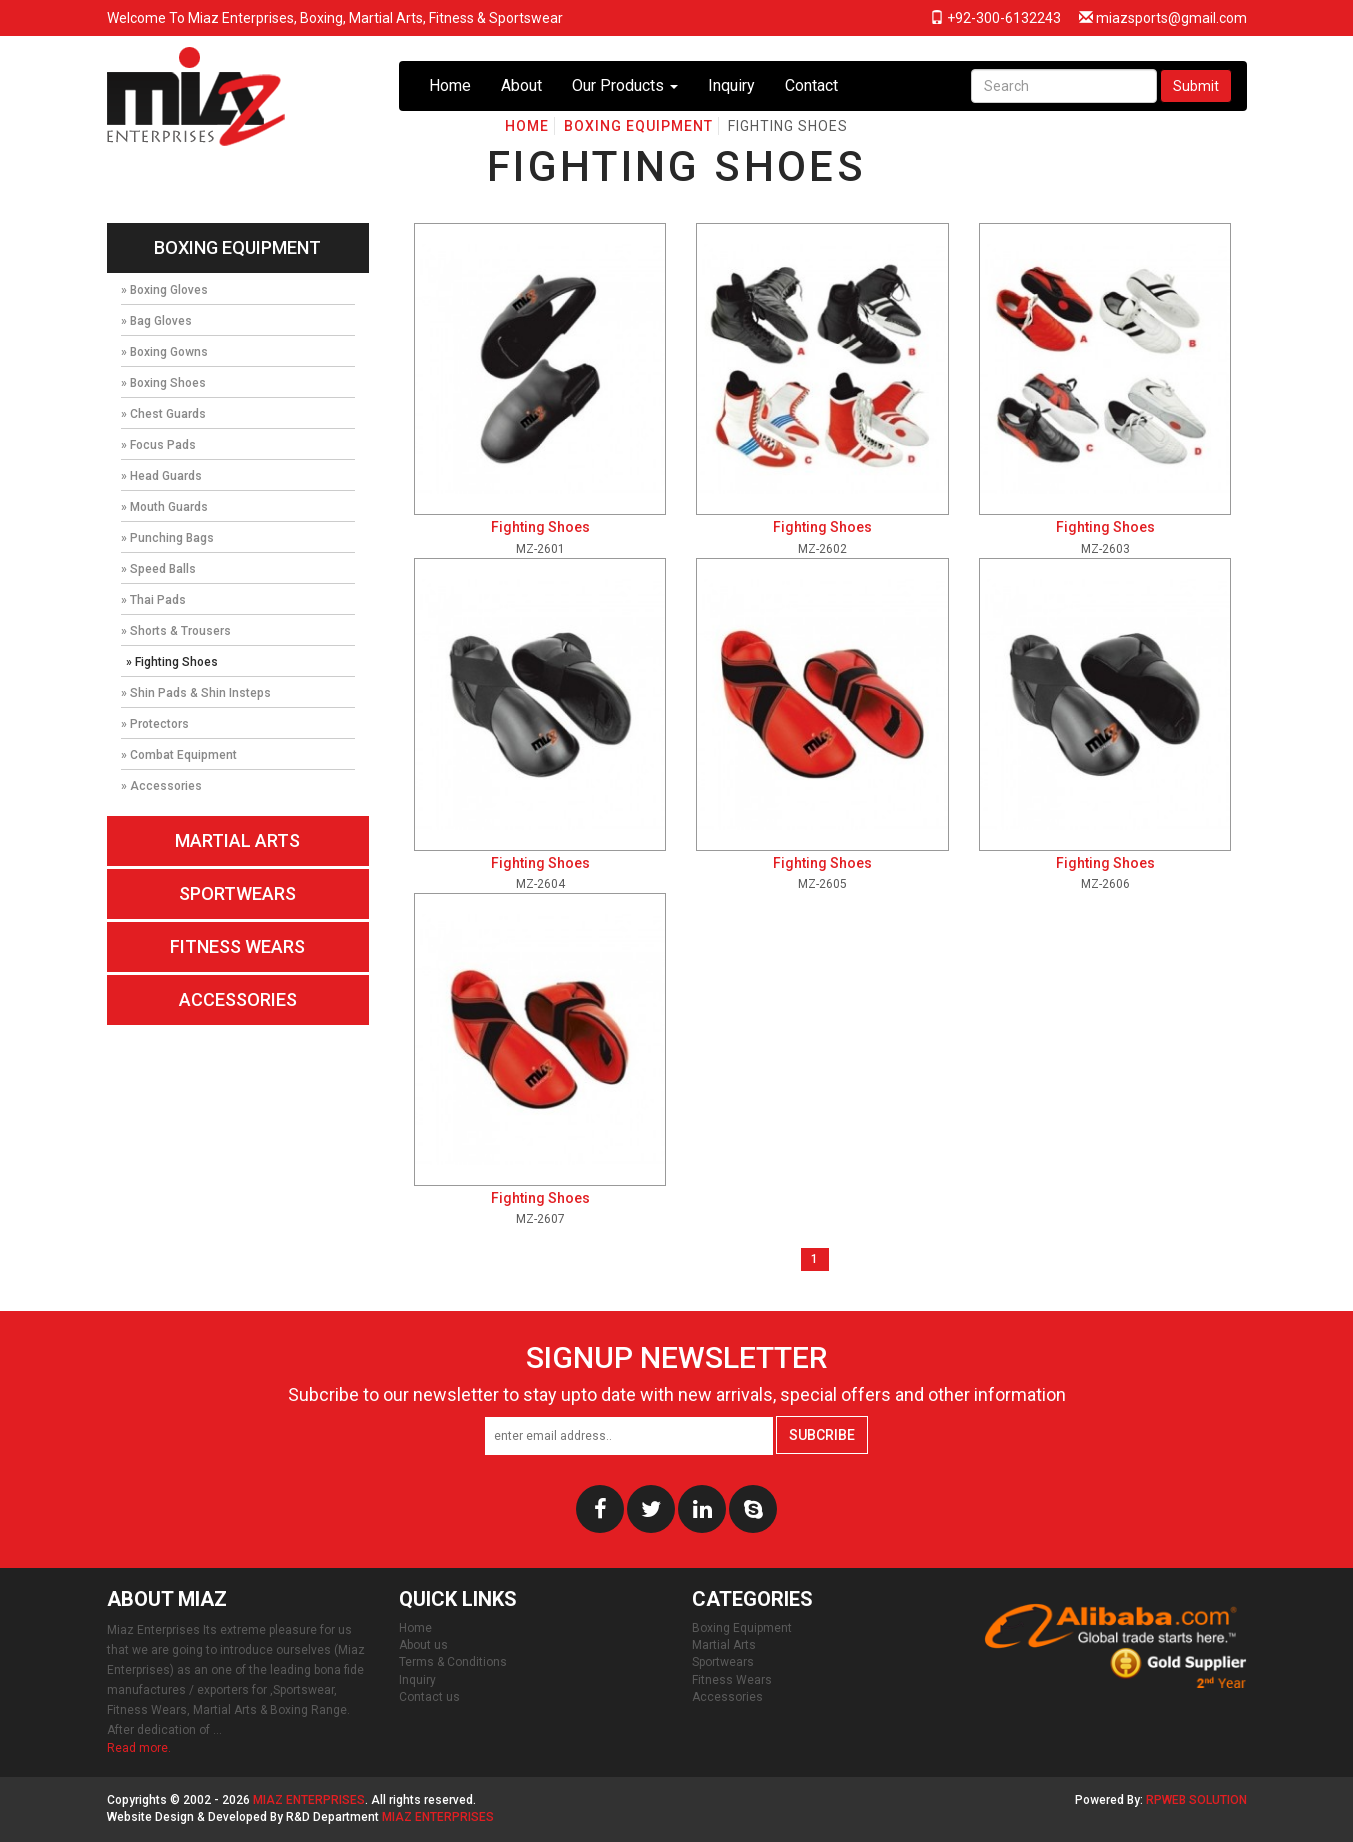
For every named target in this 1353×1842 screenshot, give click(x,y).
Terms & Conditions (453, 1662)
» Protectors (155, 724)
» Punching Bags (167, 538)
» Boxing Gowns (164, 352)
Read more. (139, 1748)
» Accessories (161, 786)
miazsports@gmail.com (1163, 18)
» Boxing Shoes (163, 383)
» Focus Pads (158, 445)
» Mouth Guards (164, 507)
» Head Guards (161, 476)
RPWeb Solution (1196, 1800)
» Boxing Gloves (164, 290)
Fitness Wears (237, 946)
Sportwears (237, 893)
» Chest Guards (163, 414)
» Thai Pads (153, 600)
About (521, 85)
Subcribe (822, 1435)
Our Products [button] (625, 85)
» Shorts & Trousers (176, 631)
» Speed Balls (158, 569)
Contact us (429, 1697)
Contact (811, 85)
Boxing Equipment (237, 247)
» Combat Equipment (179, 755)
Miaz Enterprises (309, 1800)
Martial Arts (237, 840)
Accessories (238, 999)
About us (423, 1645)
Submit (1196, 86)
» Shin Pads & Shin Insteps (196, 693)
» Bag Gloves (156, 321)
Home (450, 85)
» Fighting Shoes (172, 662)
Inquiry (731, 85)
